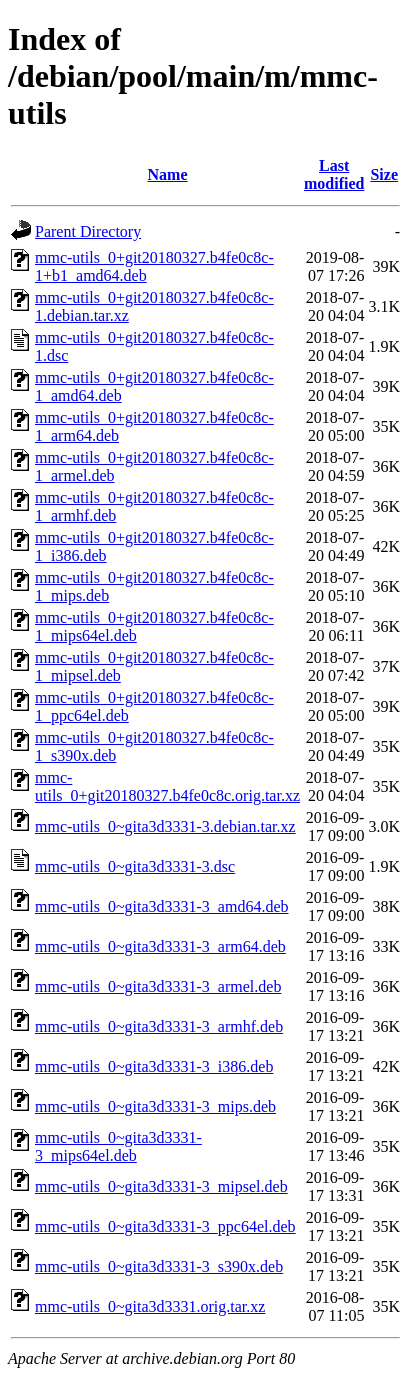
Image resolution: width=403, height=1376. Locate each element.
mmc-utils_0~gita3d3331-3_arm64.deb (160, 946)
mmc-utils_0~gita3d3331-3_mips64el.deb (118, 1146)
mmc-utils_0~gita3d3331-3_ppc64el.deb (165, 1226)
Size (384, 174)
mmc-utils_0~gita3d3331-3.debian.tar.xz (165, 826)
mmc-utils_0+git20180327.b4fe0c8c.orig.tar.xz (167, 786)
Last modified (334, 174)
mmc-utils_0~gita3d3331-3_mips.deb (155, 1106)
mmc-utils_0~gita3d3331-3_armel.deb (158, 986)
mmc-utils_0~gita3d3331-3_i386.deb (154, 1066)
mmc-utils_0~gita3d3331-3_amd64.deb (162, 906)
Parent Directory (88, 231)
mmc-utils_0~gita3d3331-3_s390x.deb (159, 1266)
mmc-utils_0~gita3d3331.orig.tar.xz (150, 1306)
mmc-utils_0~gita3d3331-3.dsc (135, 866)
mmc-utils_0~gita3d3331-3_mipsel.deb (161, 1186)
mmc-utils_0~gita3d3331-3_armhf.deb (159, 1026)
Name (168, 174)
